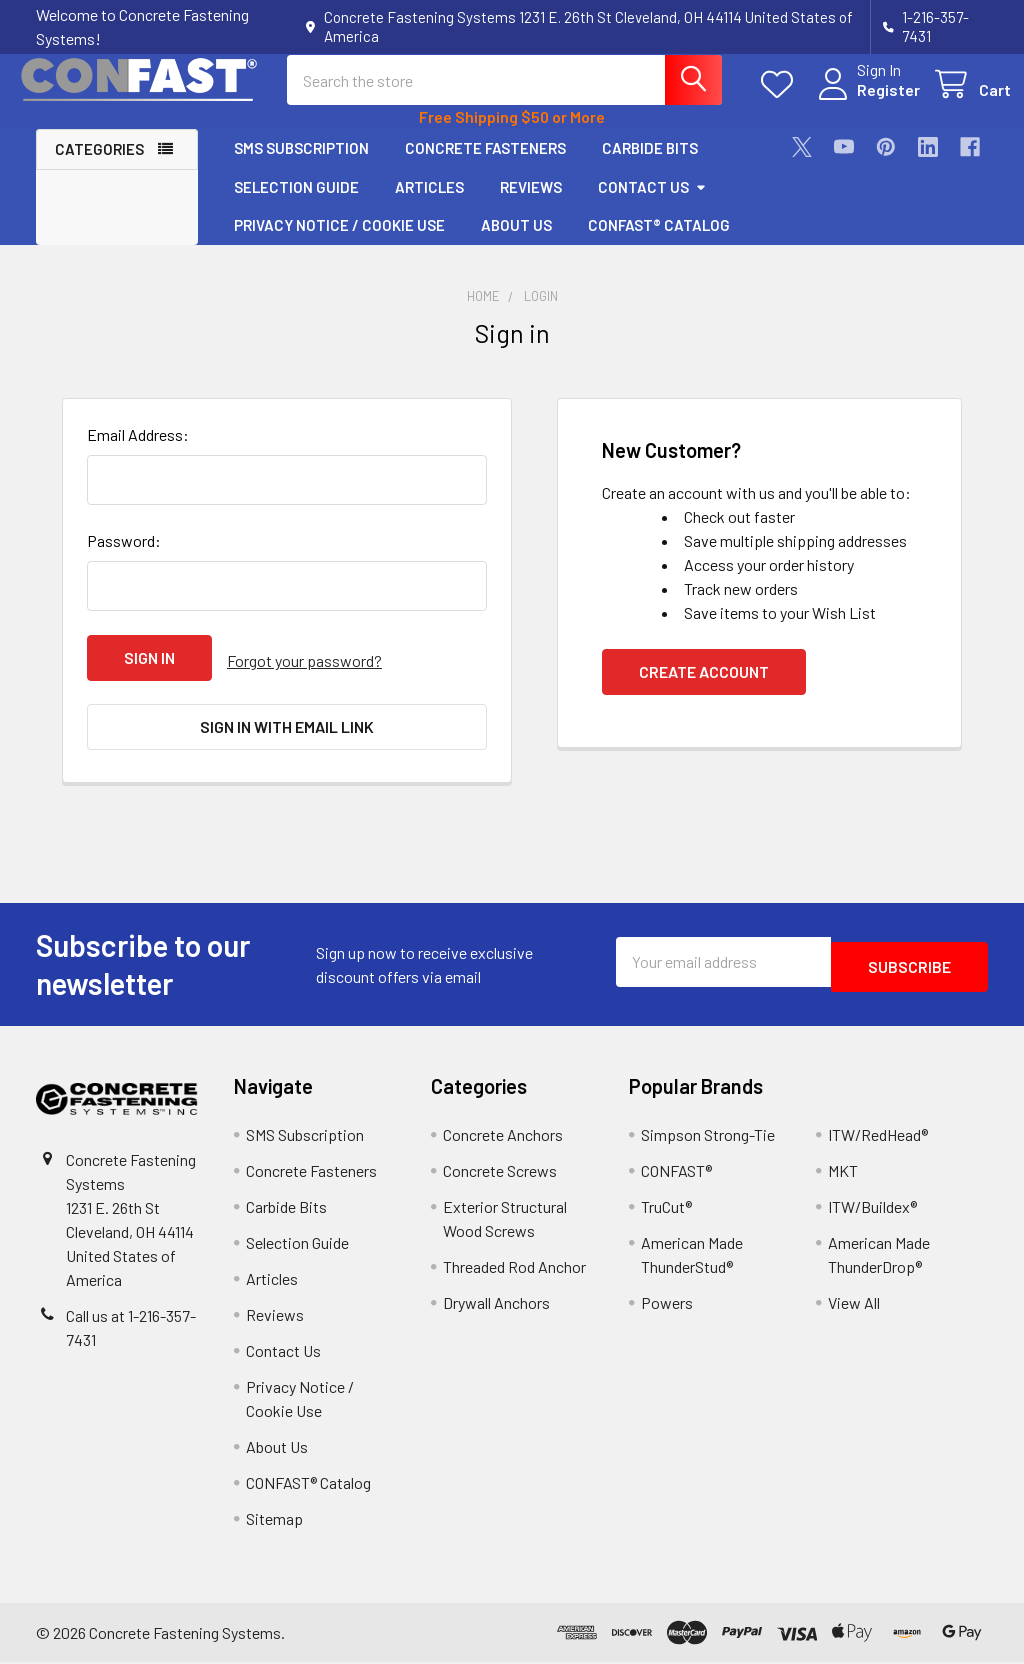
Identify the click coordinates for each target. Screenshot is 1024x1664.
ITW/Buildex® (872, 1208)
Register (865, 101)
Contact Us (652, 204)
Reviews (531, 204)
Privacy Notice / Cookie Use (339, 243)
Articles (429, 204)
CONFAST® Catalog (659, 243)
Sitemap (274, 1520)
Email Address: (138, 451)
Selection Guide (296, 204)
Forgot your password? (304, 674)
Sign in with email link (287, 736)
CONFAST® (676, 1172)
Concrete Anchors (503, 1136)
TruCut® (666, 1208)
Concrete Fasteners (485, 166)
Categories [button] (99, 167)
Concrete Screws (500, 1172)
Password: (124, 557)
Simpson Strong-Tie (708, 1136)
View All (854, 1304)
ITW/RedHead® (878, 1136)
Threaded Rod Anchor (514, 1268)
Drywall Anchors (496, 1304)
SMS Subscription (301, 166)
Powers (667, 1304)
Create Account (704, 688)
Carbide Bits (650, 166)
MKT (843, 1172)
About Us (516, 243)
